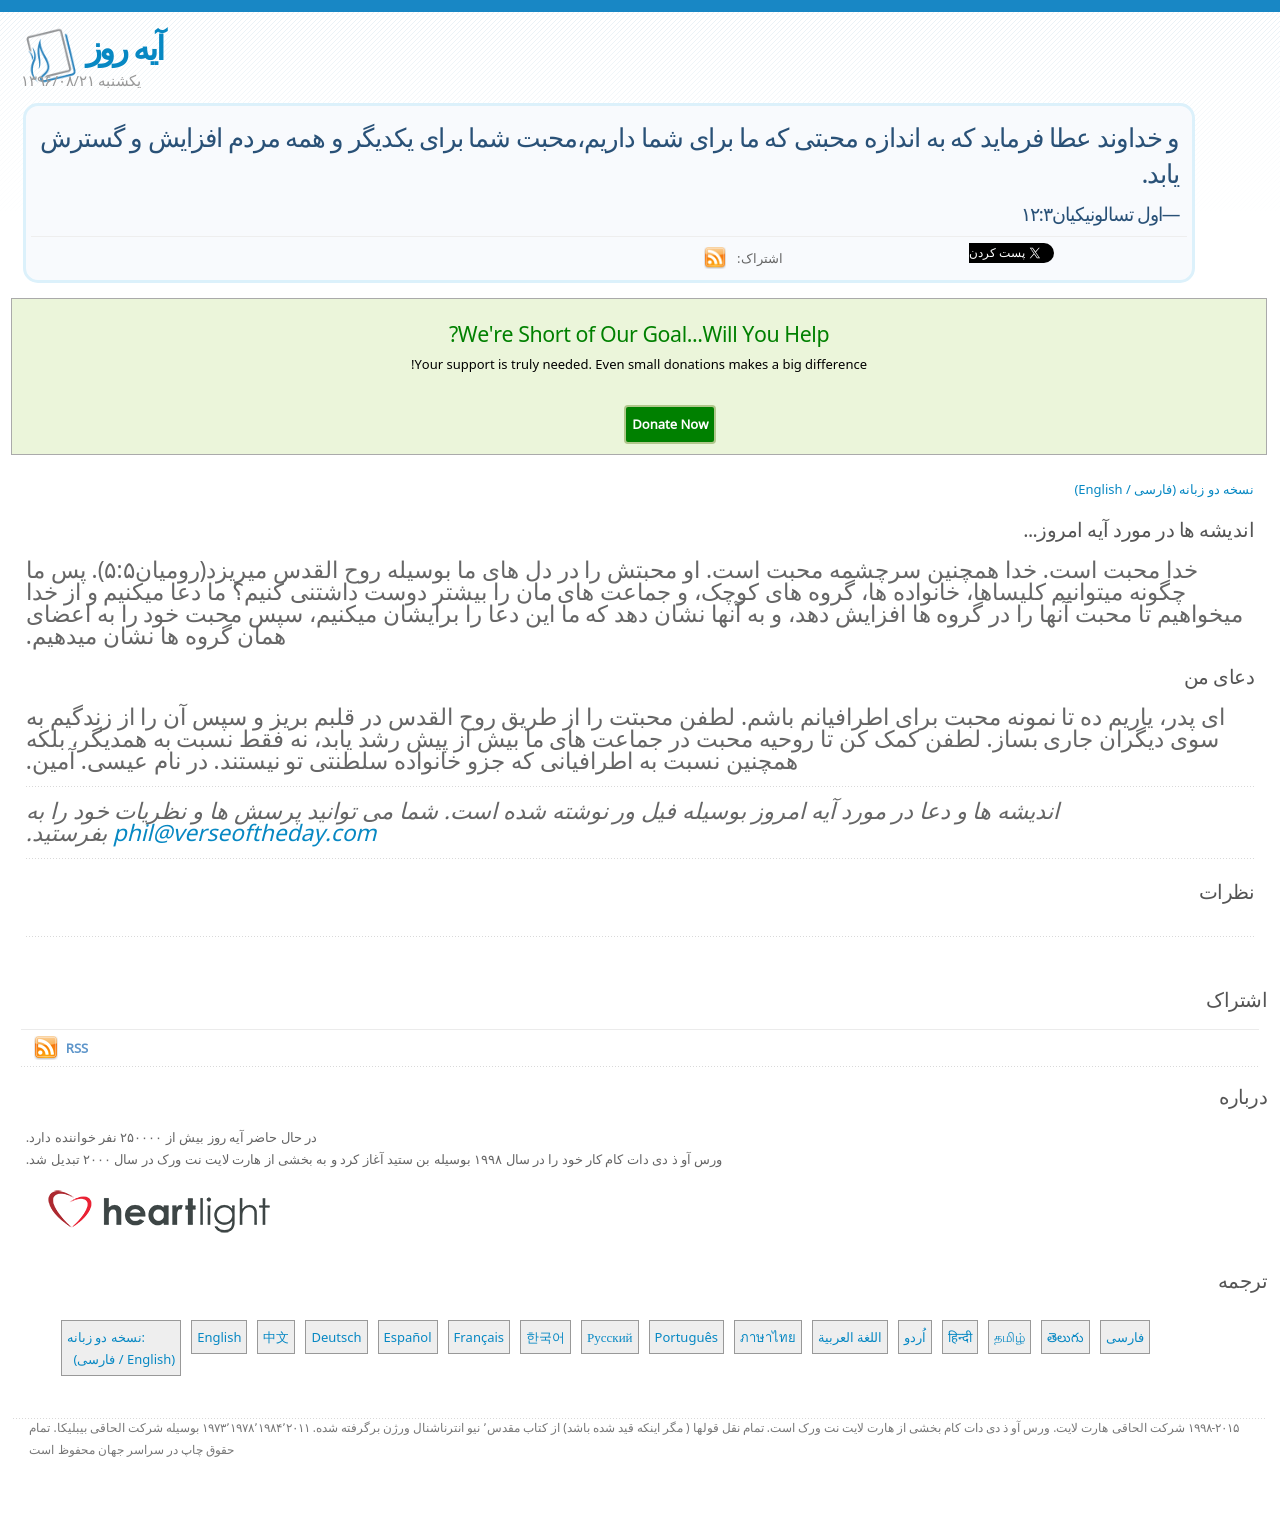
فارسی (1125, 1337)
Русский (610, 1337)
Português (686, 1337)
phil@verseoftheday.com (245, 832)
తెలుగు (1065, 1337)
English (219, 1337)
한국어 (545, 1337)
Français (479, 1337)
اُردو (915, 1337)
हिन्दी (960, 1337)
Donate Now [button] (670, 424)
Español (408, 1337)
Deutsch (336, 1337)
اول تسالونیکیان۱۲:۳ (1091, 213)
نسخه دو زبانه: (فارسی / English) (121, 1348)
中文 (276, 1337)
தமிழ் (1009, 1337)
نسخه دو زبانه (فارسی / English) (1164, 489)
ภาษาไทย (768, 1337)
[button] (670, 424)
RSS (77, 1048)
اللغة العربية (850, 1337)
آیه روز (124, 47)
